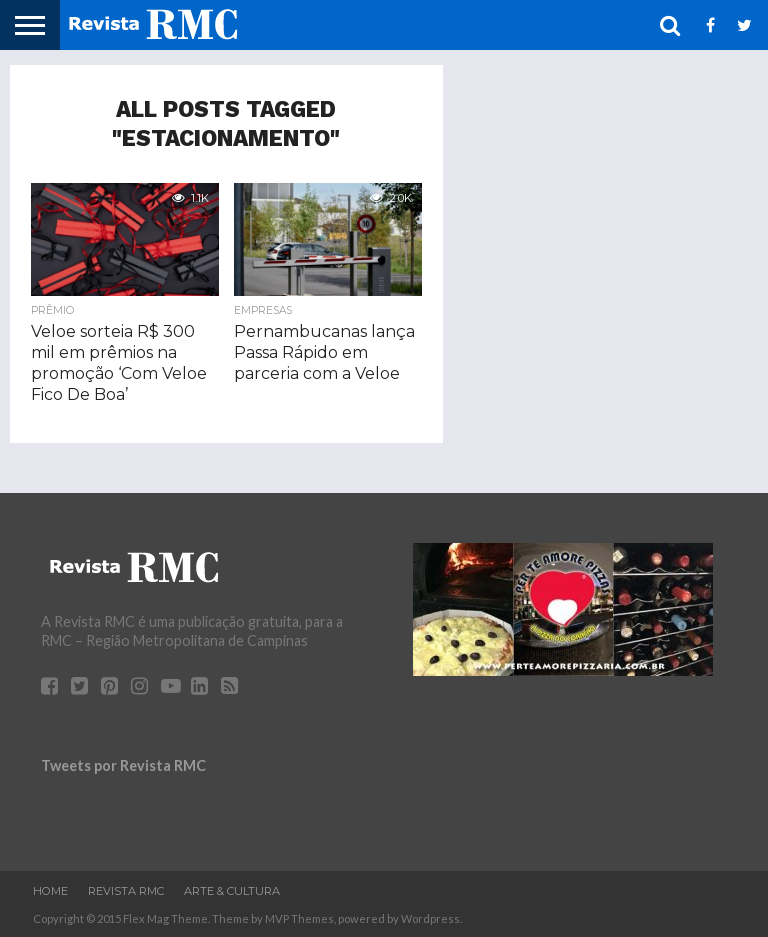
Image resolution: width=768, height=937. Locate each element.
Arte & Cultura (232, 891)
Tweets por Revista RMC (123, 765)
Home (50, 891)
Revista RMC (126, 891)
